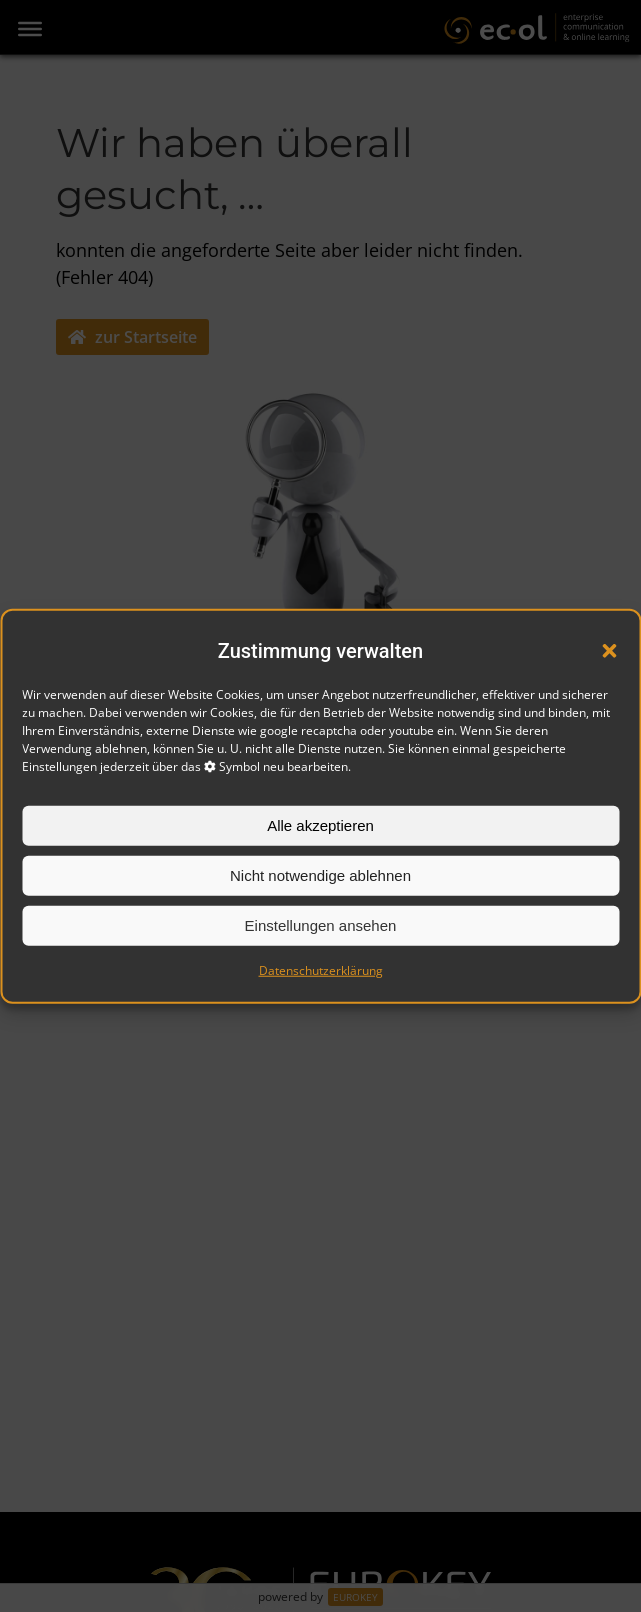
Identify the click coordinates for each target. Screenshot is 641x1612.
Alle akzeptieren (320, 825)
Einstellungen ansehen (321, 925)
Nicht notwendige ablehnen (320, 875)
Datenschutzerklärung (321, 970)
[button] (609, 651)
